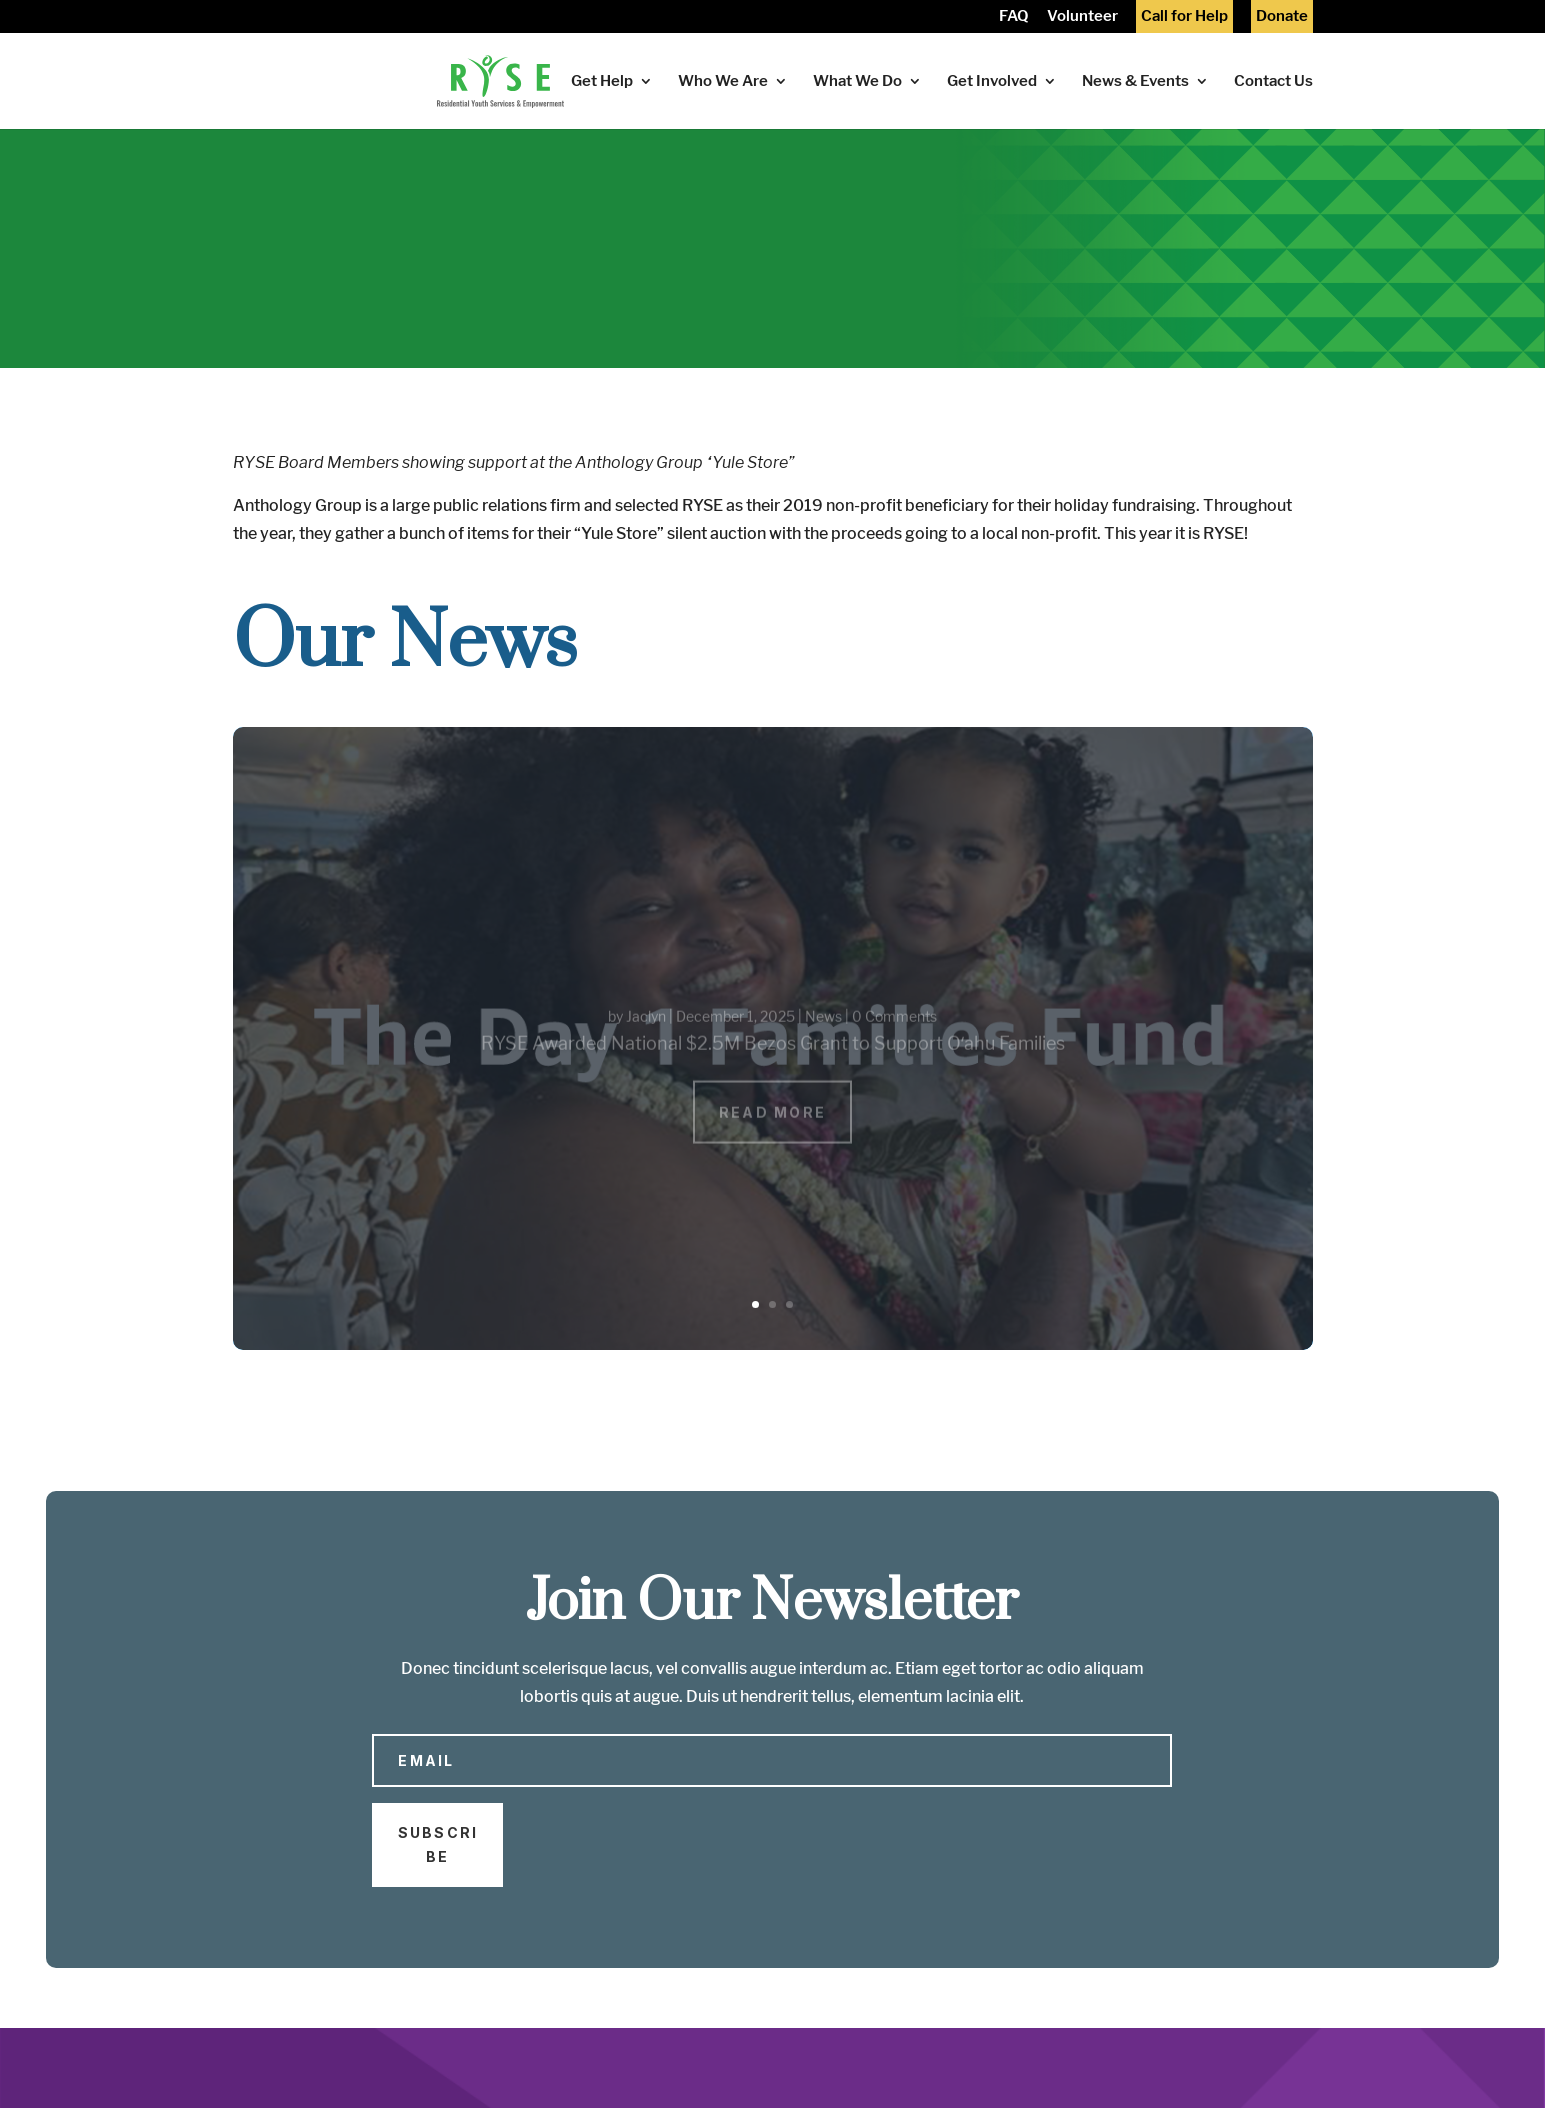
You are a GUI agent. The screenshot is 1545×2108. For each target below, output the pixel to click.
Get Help (602, 82)
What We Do (857, 82)
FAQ (1014, 17)
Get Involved (992, 82)
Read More (772, 1126)
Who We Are (723, 82)
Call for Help (1184, 17)
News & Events (1135, 82)
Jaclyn (646, 1030)
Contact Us (1273, 82)
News (823, 1030)
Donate (1282, 17)
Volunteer (1082, 17)
